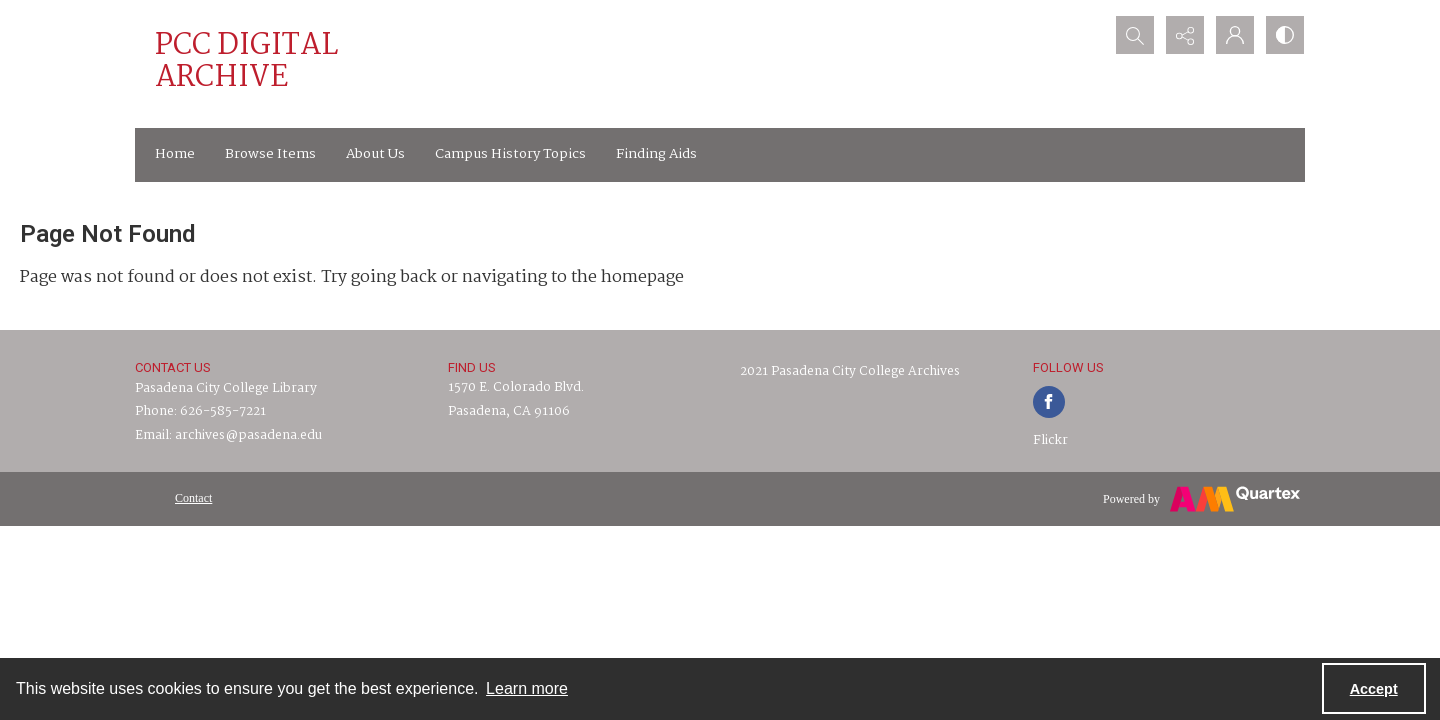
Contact (193, 498)
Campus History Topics (510, 154)
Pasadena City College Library (226, 388)
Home (175, 154)
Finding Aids (656, 154)
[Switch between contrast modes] (1285, 35)
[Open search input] (1135, 35)
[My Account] (1235, 35)
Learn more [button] (527, 688)
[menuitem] (193, 498)
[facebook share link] (1049, 402)
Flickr (1050, 440)
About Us (375, 154)
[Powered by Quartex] (1201, 499)
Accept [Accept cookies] (1374, 689)
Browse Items (270, 154)
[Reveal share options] (1185, 35)
